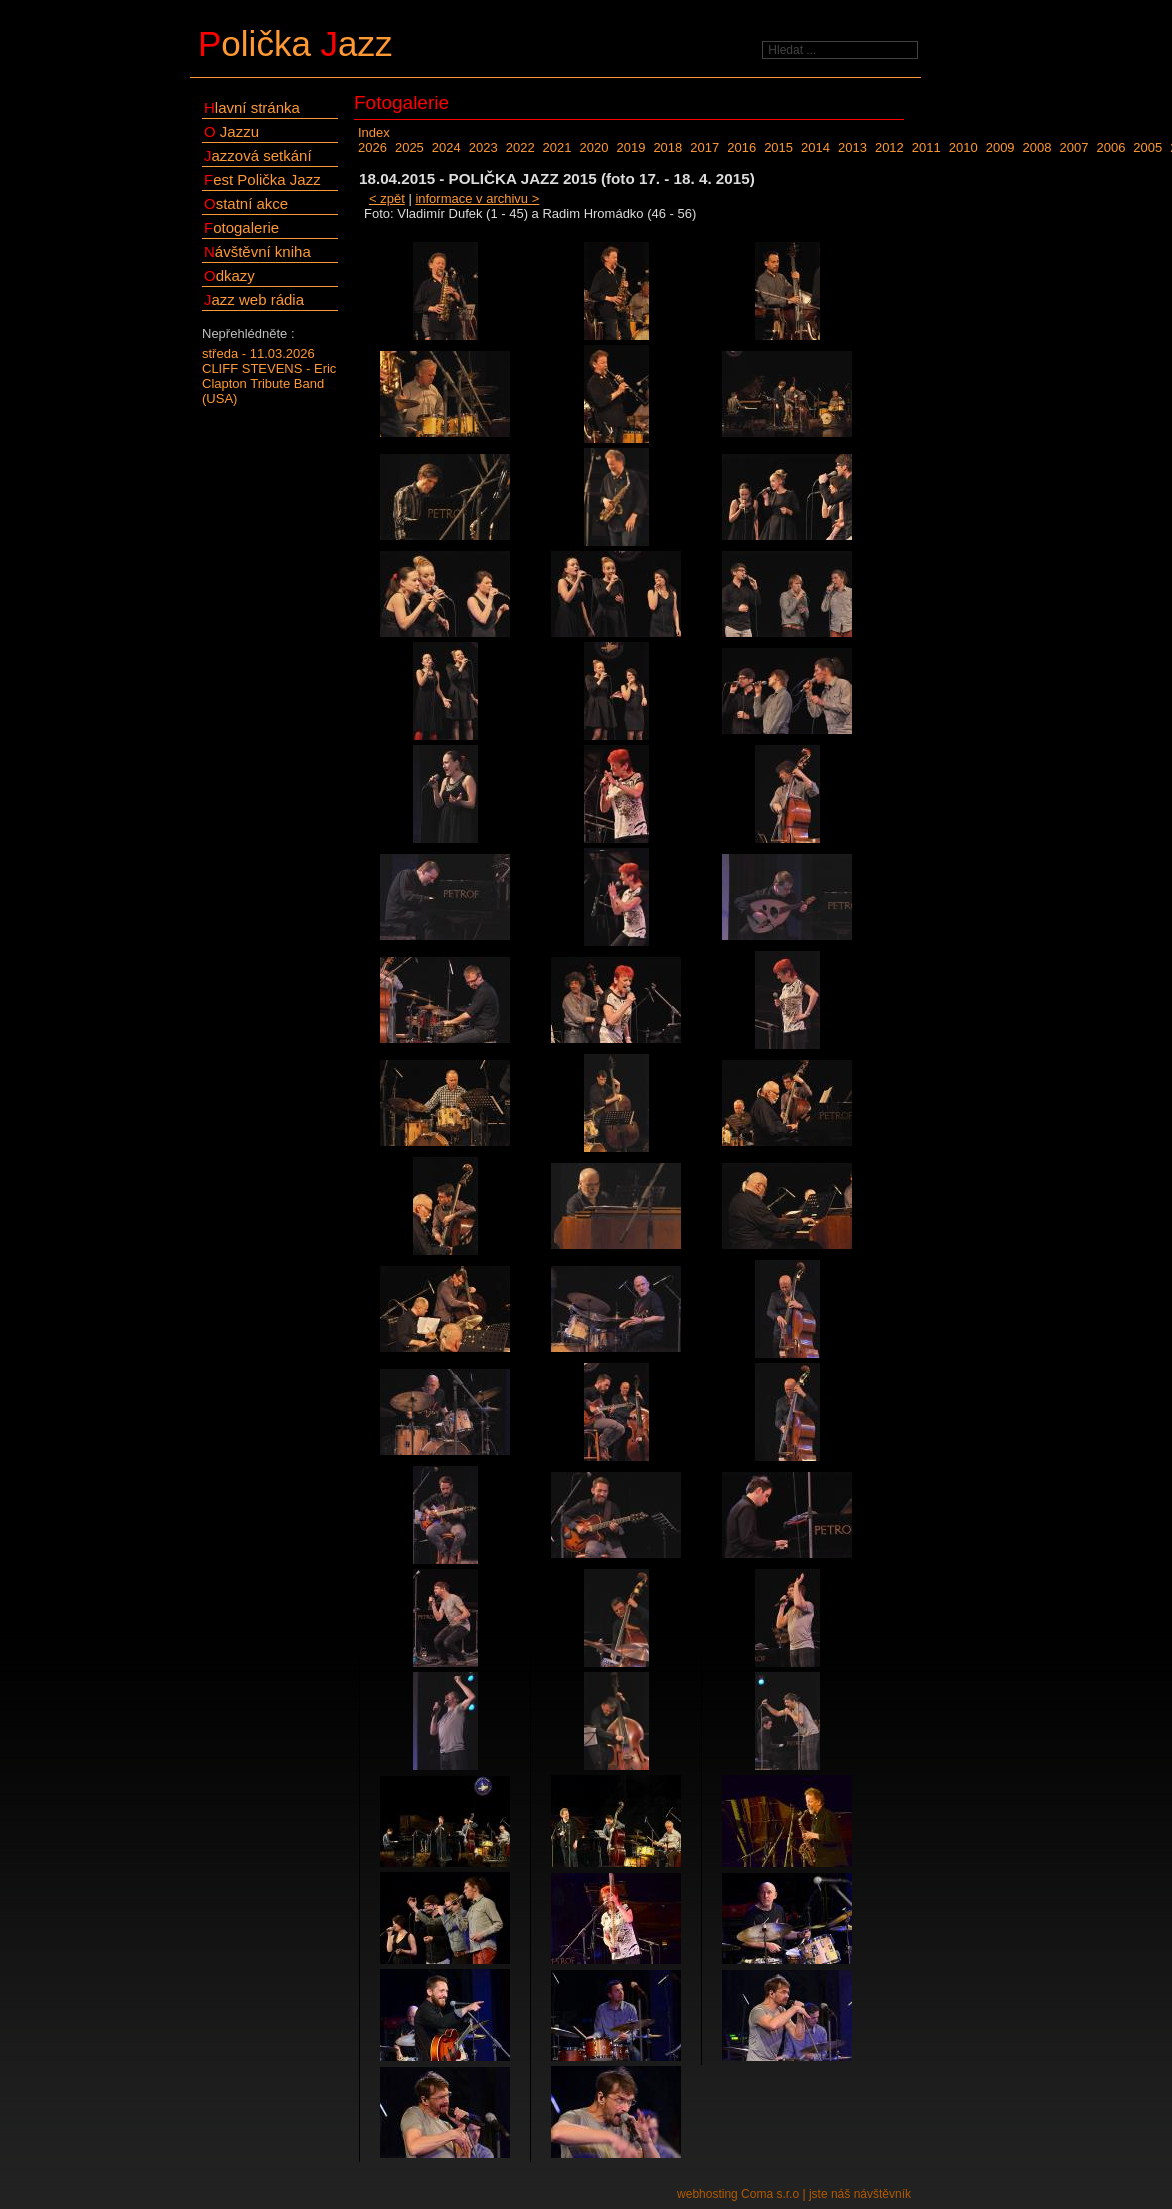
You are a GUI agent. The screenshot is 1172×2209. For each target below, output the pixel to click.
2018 (667, 147)
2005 (1147, 147)
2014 (815, 147)
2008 (1037, 147)
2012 (889, 147)
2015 (778, 147)
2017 (704, 147)
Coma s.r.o (770, 2194)
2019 (630, 147)
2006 (1110, 147)
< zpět (387, 198)
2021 (557, 147)
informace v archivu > (477, 198)
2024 (446, 147)
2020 (594, 147)
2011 (926, 147)
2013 (852, 147)
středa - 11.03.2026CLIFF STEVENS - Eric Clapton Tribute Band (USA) (269, 376)
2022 (520, 147)
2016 (741, 147)
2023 (483, 147)
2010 (963, 147)
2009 (1000, 147)
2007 (1074, 147)
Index (374, 132)
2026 (372, 147)
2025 (409, 147)
